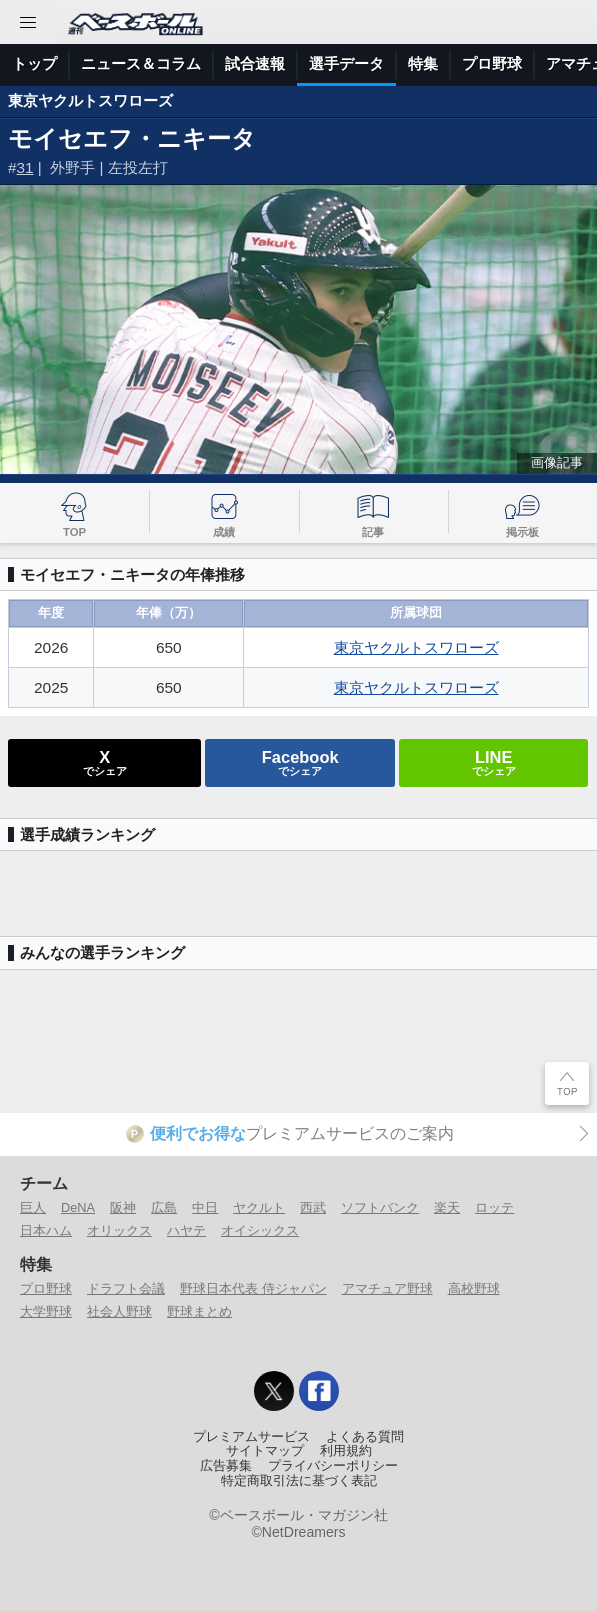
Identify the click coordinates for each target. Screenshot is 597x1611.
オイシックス (260, 1230)
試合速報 (255, 63)
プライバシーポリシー (333, 1466)
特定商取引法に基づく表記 (299, 1481)
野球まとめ (199, 1311)
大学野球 (46, 1311)
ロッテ (494, 1207)
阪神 (123, 1207)
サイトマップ (265, 1451)
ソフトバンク (380, 1207)
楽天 (447, 1207)
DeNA (78, 1207)
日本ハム (46, 1230)
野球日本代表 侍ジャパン (253, 1288)
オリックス (119, 1230)
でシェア (105, 762)
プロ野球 (492, 63)
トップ (34, 63)
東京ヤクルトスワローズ (90, 100)
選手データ (346, 63)
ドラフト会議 (126, 1288)
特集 (423, 63)
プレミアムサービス (251, 1437)
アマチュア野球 (387, 1288)
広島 (164, 1207)
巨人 (33, 1207)
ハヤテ (186, 1230)
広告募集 (226, 1466)
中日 (205, 1207)
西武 (313, 1207)
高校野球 (474, 1288)
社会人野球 (119, 1311)
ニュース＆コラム (141, 63)
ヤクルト (259, 1207)
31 (25, 167)
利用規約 (346, 1451)
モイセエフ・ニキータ (132, 138)
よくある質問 (365, 1437)
